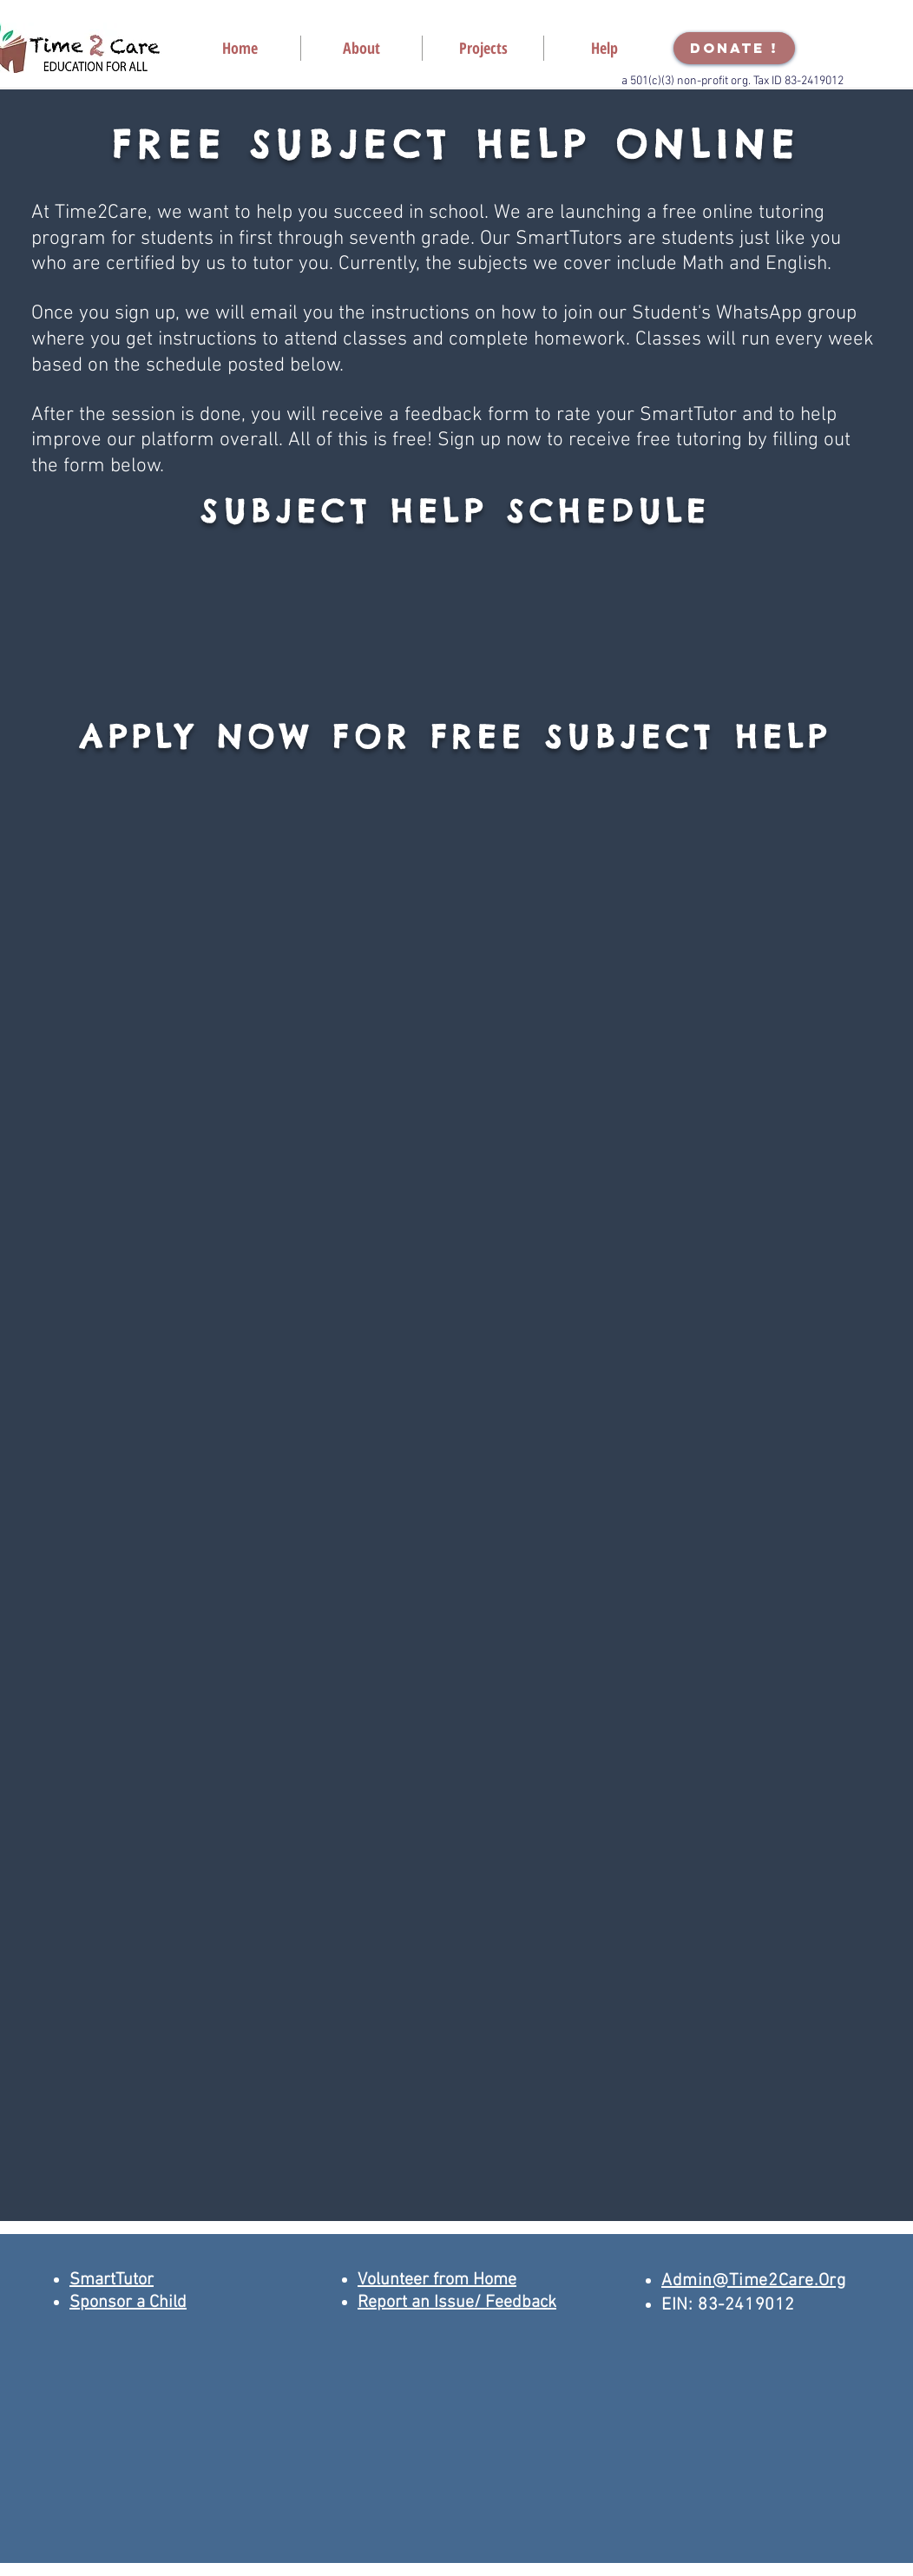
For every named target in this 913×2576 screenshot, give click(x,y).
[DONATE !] (734, 48)
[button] (361, 48)
